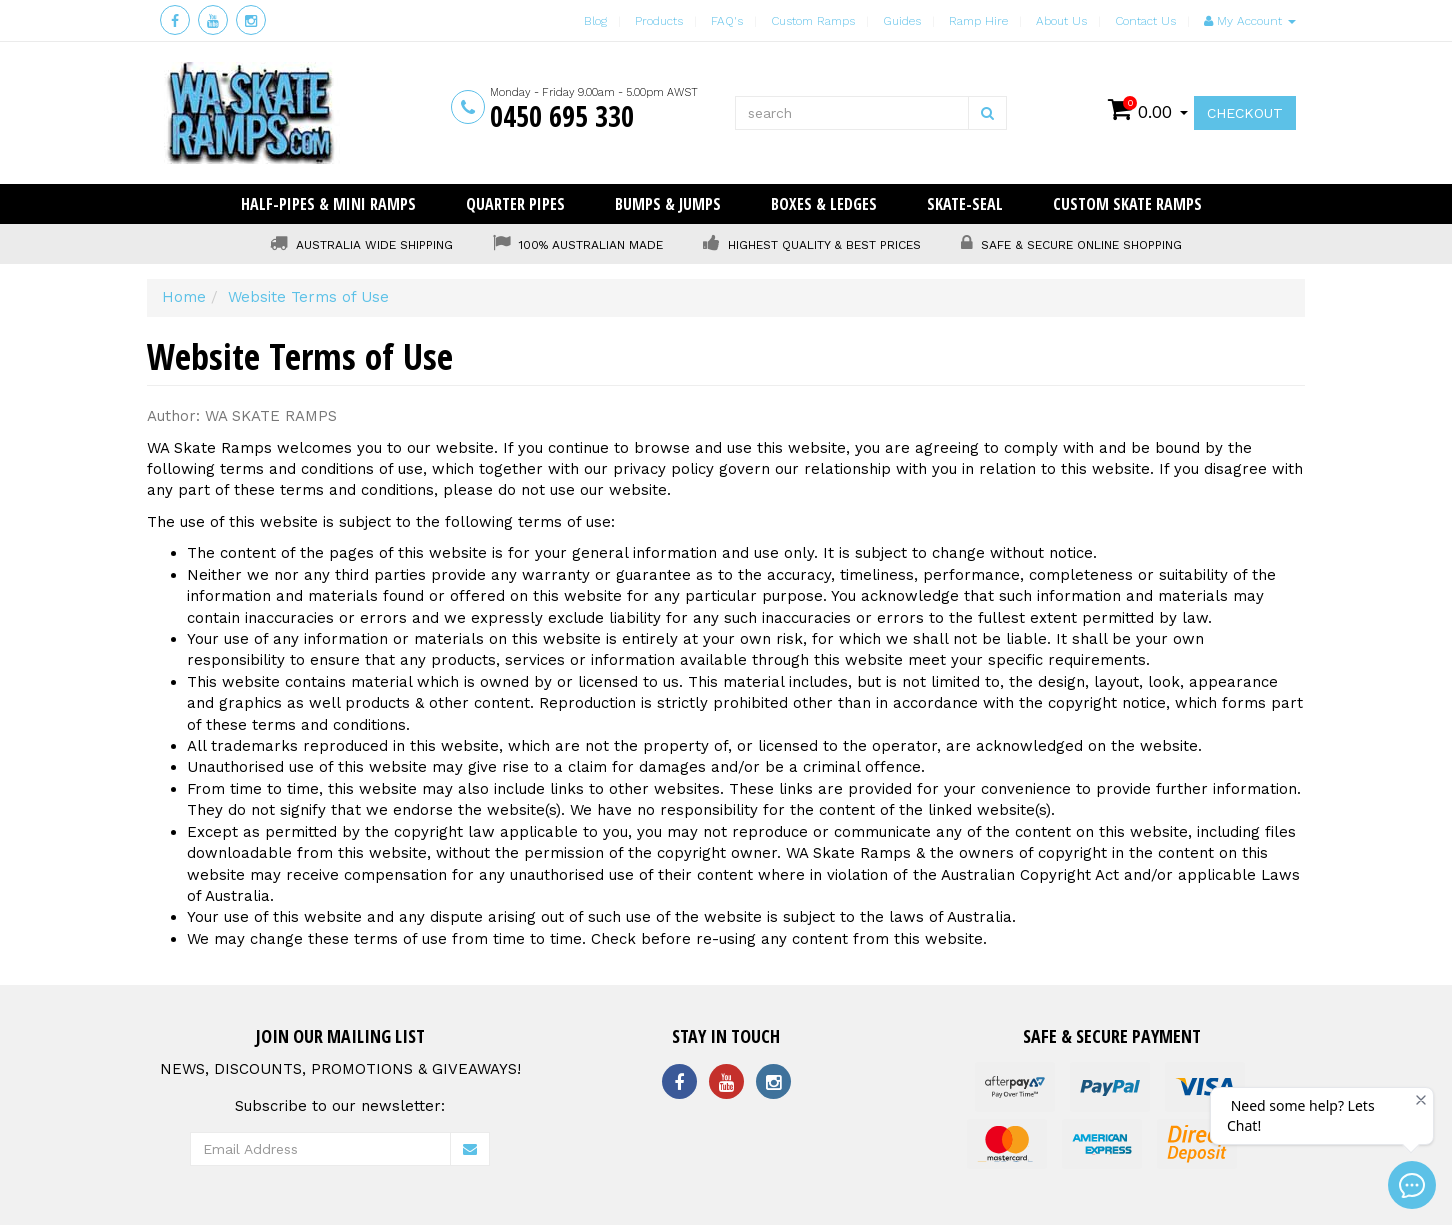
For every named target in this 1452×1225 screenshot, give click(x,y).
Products (659, 21)
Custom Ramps (813, 21)
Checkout (1245, 113)
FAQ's (727, 21)
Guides (902, 21)
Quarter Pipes (515, 204)
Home (184, 297)
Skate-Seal (965, 204)
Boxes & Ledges (824, 204)
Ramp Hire (978, 21)
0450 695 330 (562, 116)
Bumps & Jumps (668, 204)
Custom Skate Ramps (1127, 204)
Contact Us (1145, 21)
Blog (595, 21)
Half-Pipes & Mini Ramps (328, 204)
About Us (1061, 21)
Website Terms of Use (308, 297)
